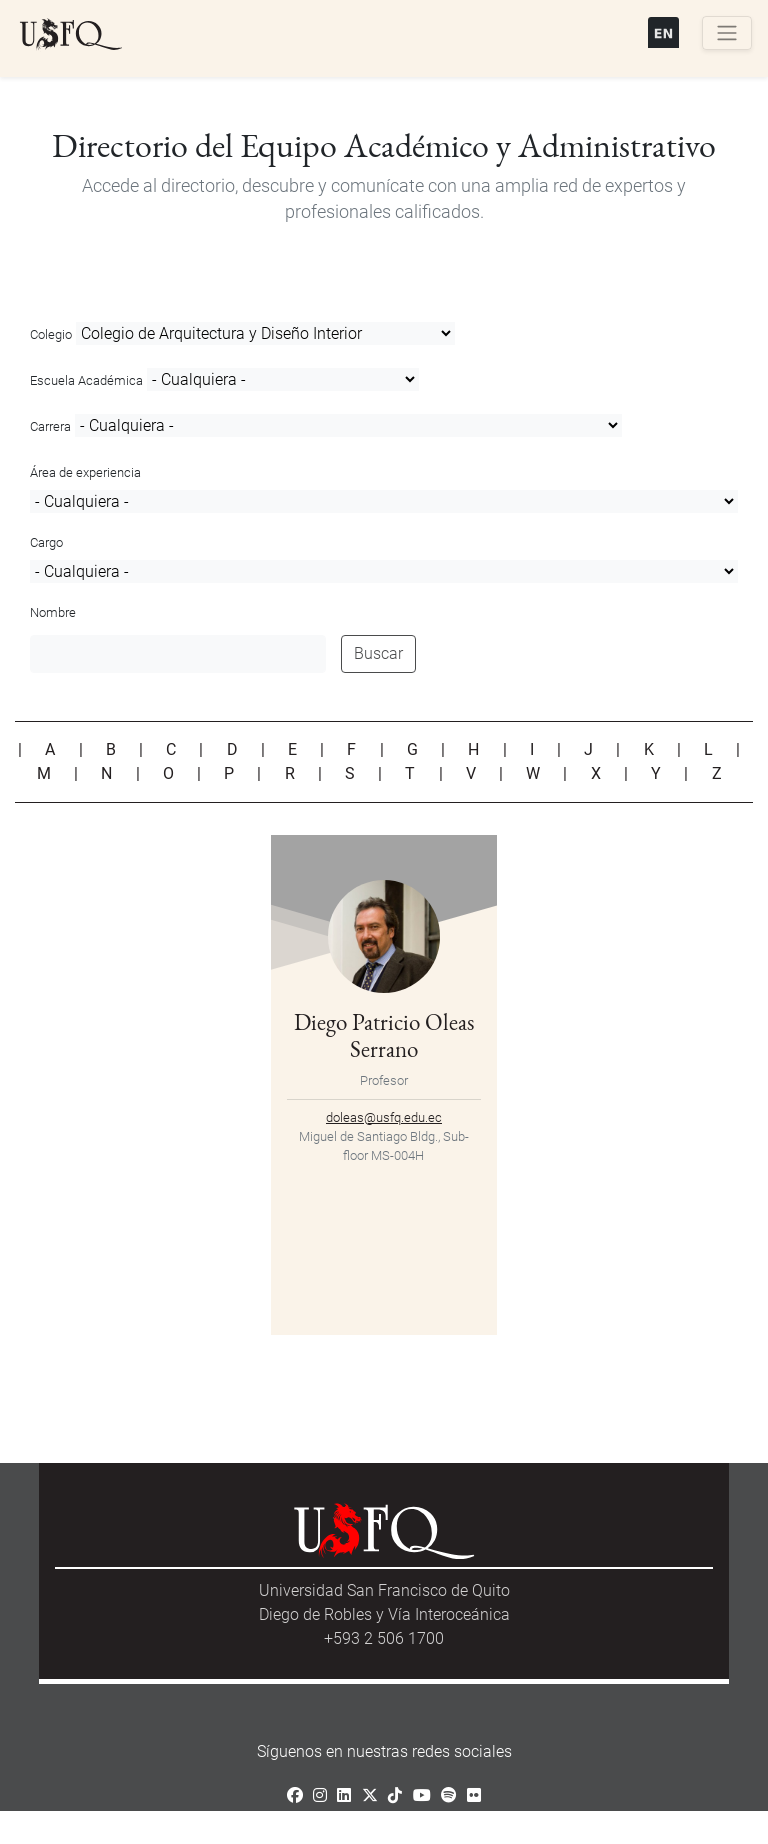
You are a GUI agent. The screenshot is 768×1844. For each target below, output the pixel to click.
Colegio (51, 334)
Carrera (50, 426)
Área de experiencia (85, 472)
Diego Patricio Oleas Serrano (384, 1035)
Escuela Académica (86, 380)
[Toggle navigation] (727, 33)
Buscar (378, 653)
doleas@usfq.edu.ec (384, 1117)
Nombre (53, 612)
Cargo (46, 542)
